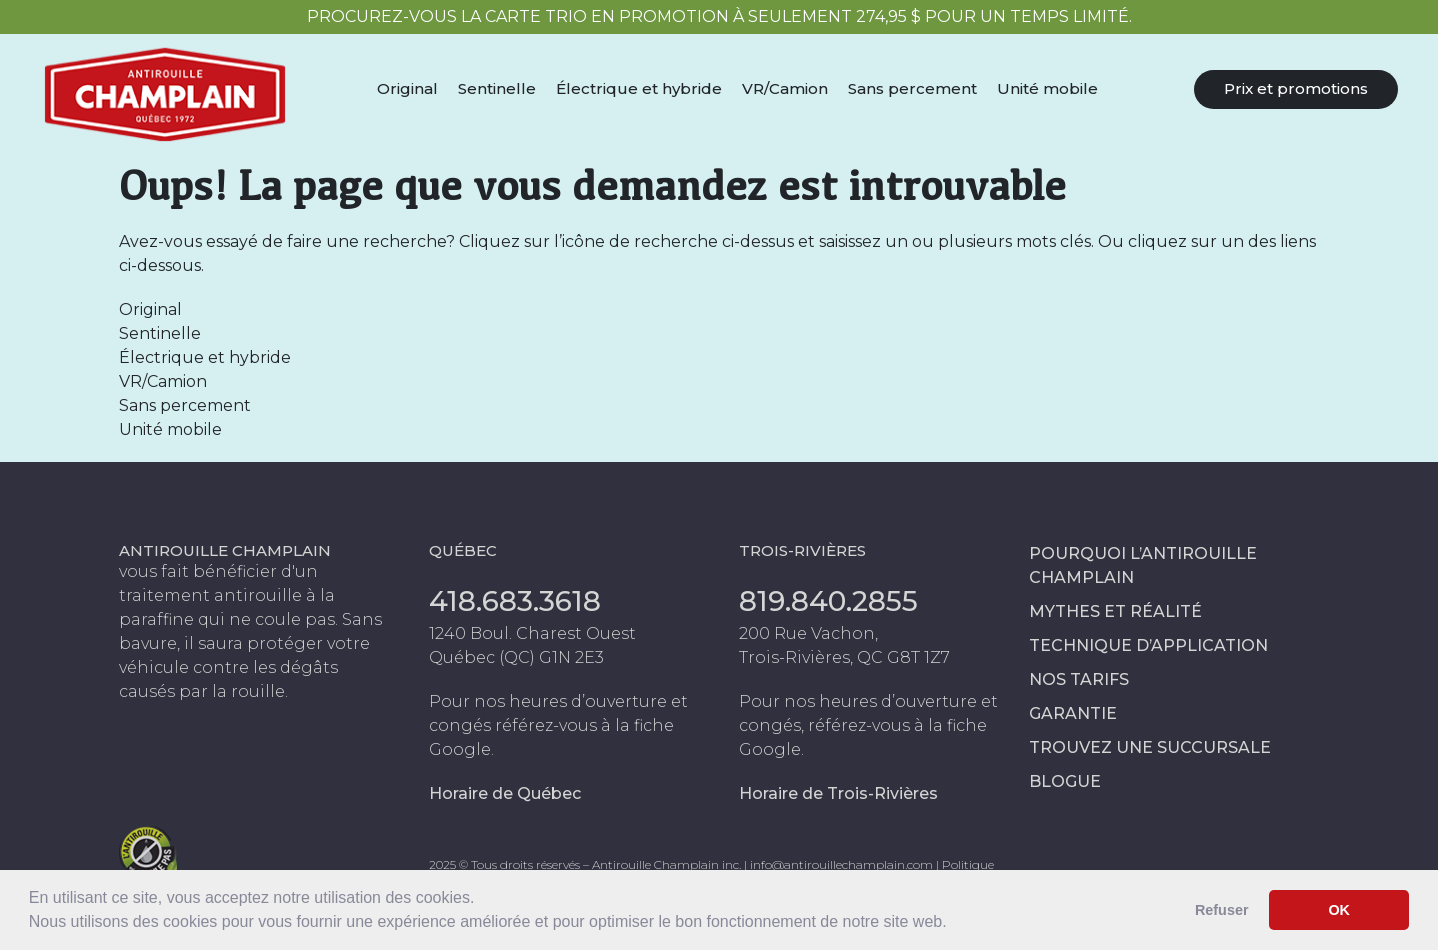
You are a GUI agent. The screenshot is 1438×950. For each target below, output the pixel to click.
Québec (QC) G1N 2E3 (516, 657)
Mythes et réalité (1115, 611)
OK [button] (1339, 910)
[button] (954, 924)
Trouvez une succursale (1150, 747)
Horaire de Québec (505, 793)
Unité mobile (1047, 88)
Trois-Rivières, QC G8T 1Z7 (844, 657)
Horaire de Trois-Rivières (838, 793)
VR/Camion (785, 88)
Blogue (1065, 781)
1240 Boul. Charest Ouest (532, 633)
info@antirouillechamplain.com (841, 864)
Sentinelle (497, 88)
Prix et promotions (1296, 88)
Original (407, 88)
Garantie (1073, 713)
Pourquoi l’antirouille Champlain (1143, 565)
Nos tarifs (1079, 679)
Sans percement (912, 88)
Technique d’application (1148, 645)
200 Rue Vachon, (808, 633)
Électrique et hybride (639, 88)
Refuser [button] (1222, 910)
